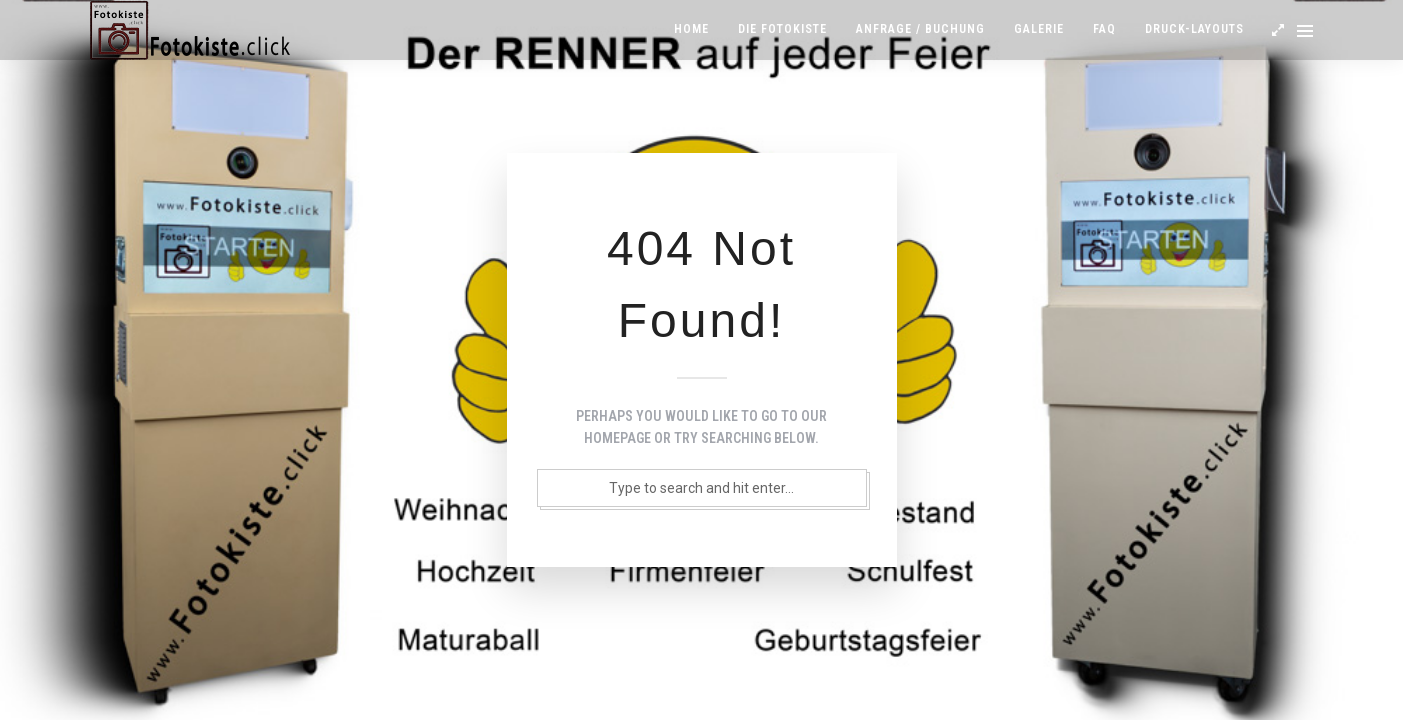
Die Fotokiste (782, 29)
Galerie (1039, 29)
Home (691, 29)
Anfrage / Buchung (920, 29)
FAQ (1104, 29)
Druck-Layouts (1194, 29)
